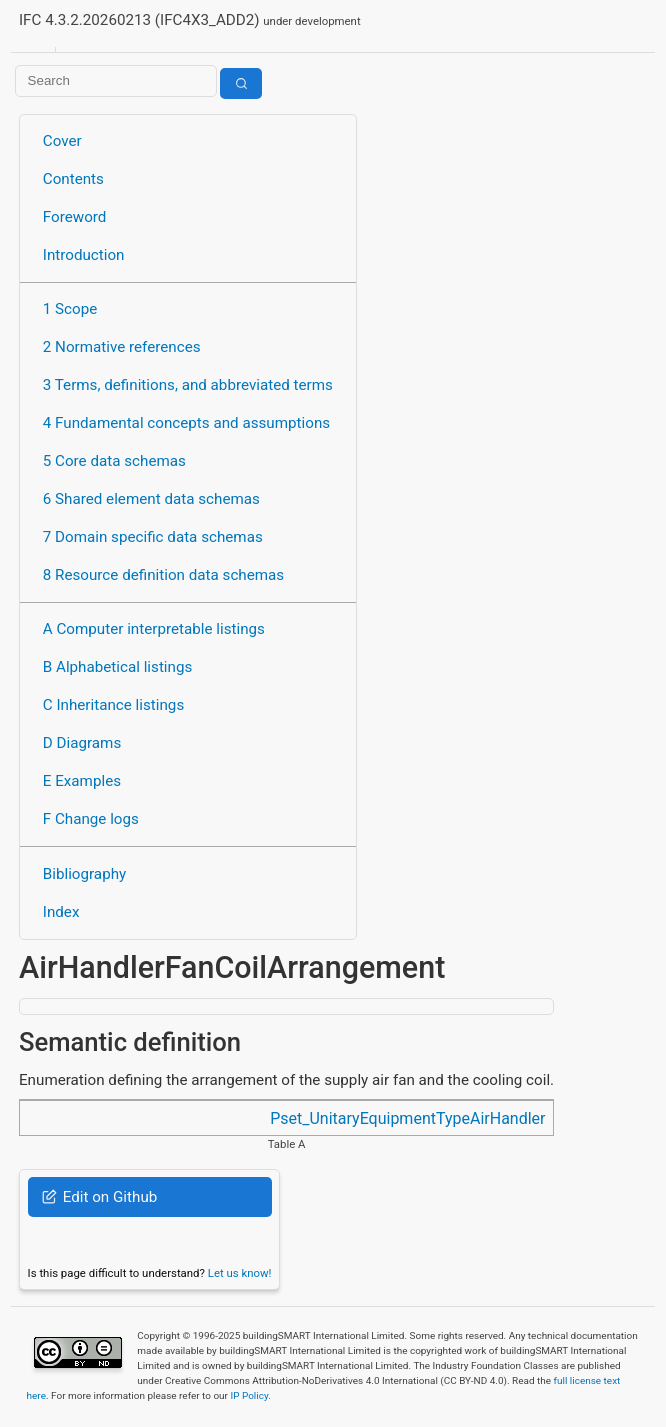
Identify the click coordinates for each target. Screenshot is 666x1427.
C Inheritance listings (113, 705)
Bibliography (84, 874)
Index (61, 912)
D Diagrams (82, 743)
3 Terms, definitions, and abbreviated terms (188, 385)
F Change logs (91, 819)
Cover (62, 141)
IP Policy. (250, 1395)
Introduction (84, 255)
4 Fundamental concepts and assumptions (186, 423)
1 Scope (70, 309)
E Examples (82, 781)
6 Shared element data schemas (151, 499)
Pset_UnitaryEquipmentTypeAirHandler (407, 1118)
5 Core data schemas (114, 461)
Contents (73, 179)
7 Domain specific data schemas (153, 537)
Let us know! (240, 1273)
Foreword (75, 217)
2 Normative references (122, 347)
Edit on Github (99, 1197)
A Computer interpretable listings (154, 629)
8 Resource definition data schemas (163, 575)
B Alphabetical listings (118, 667)
